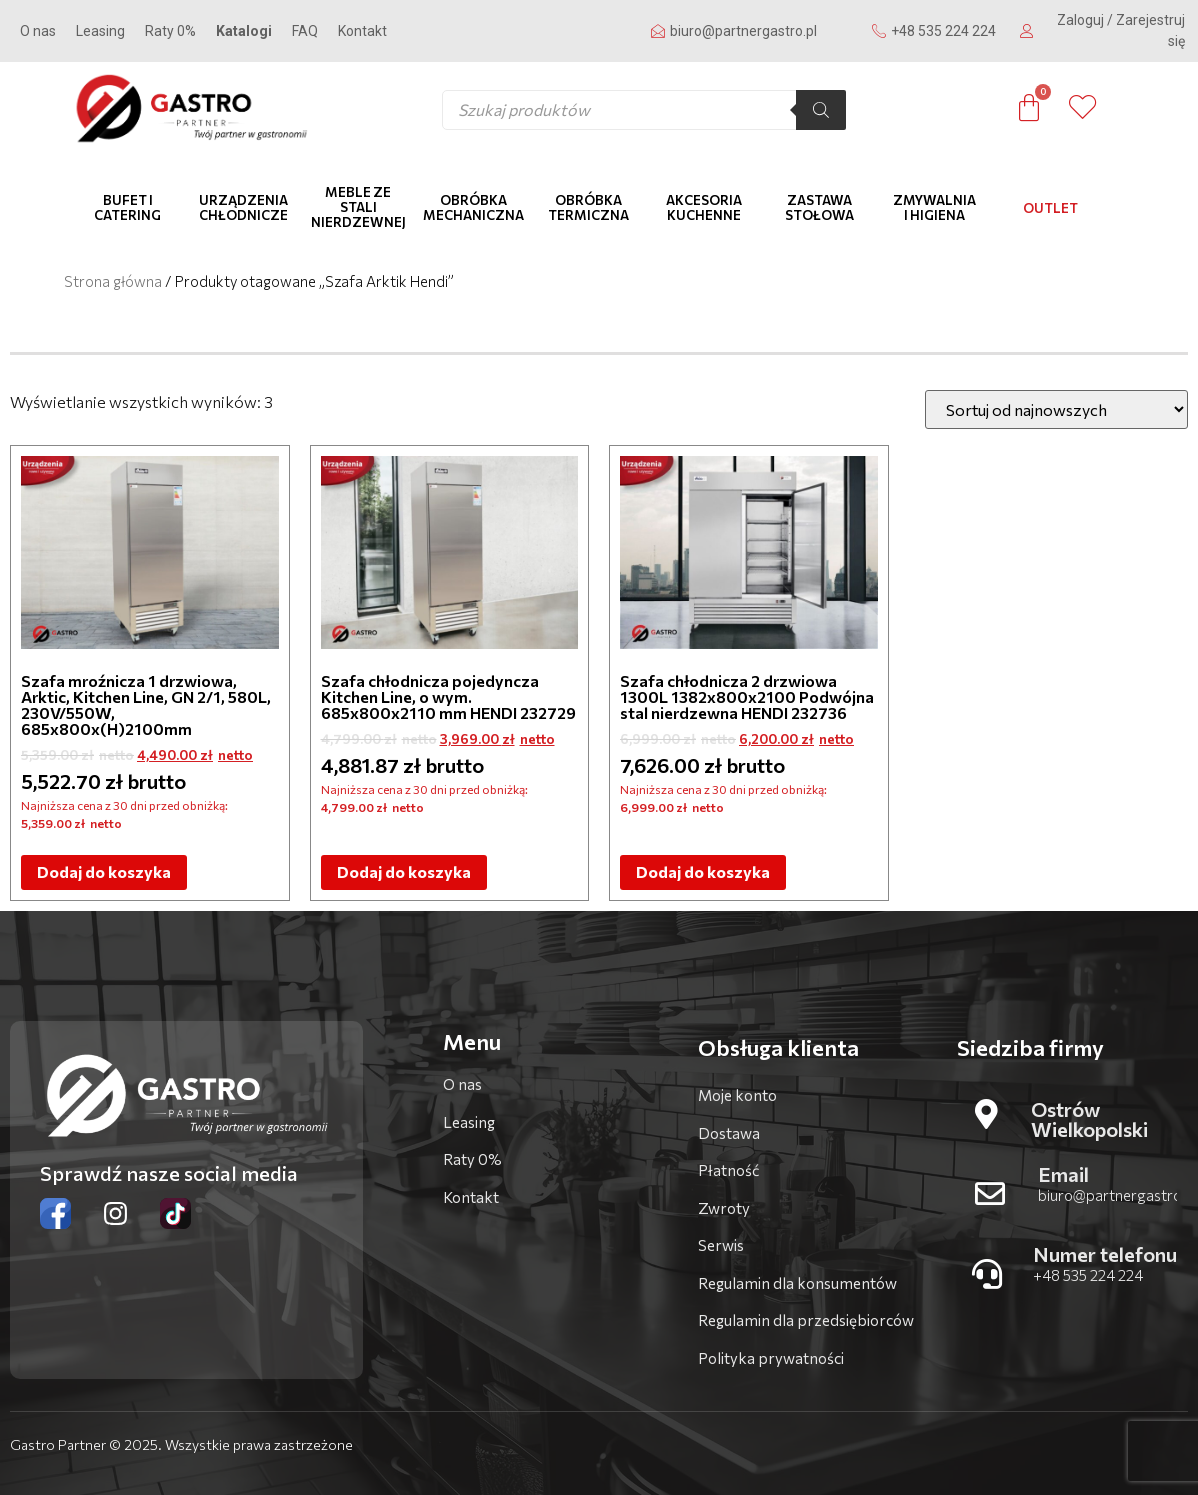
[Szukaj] (821, 110)
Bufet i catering (127, 207)
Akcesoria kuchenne (704, 207)
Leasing (100, 31)
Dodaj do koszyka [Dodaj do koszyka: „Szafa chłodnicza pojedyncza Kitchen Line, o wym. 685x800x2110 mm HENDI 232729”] (404, 871)
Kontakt (362, 31)
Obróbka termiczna (588, 207)
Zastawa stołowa (819, 207)
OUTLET (1050, 208)
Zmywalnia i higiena (934, 207)
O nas (38, 31)
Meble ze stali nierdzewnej (358, 207)
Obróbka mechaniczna (473, 207)
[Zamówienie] (1056, 409)
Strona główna (113, 281)
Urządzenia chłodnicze (243, 207)
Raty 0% (170, 31)
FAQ (305, 31)
